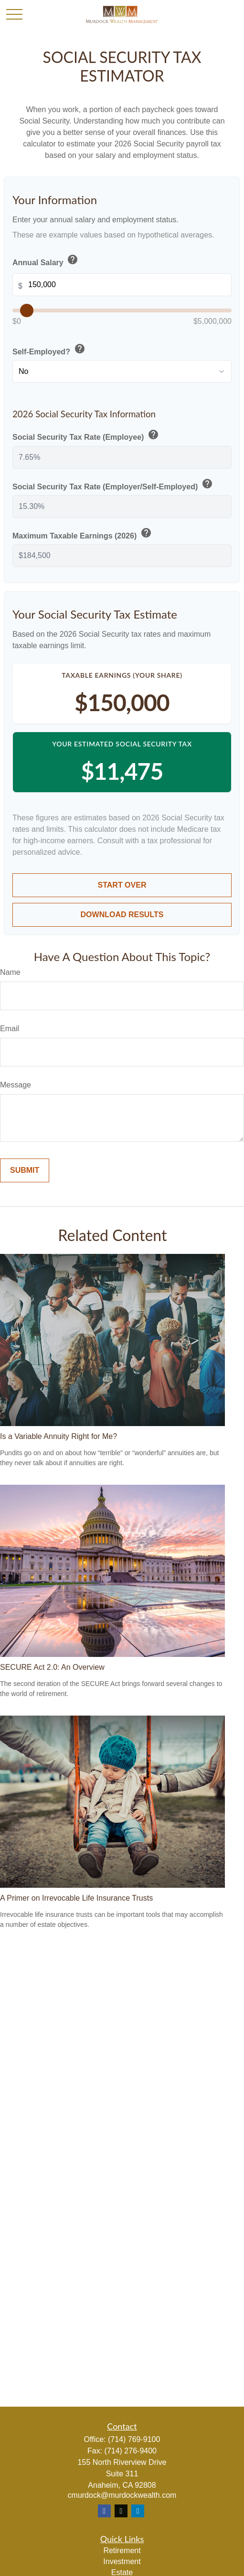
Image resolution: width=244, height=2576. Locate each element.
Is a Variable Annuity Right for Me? (58, 1436)
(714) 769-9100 (134, 2439)
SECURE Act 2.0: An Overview (52, 1667)
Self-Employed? (49, 349)
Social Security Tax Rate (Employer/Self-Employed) (113, 484)
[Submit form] (24, 1170)
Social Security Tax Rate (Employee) (86, 435)
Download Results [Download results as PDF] (122, 914)
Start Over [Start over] (122, 885)
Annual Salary (46, 260)
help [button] (72, 259)
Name (10, 972)
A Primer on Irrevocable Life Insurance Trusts (76, 1898)
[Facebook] (104, 2510)
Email (9, 1028)
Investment (121, 2561)
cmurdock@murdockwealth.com (122, 2495)
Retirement (121, 2550)
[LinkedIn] (137, 2510)
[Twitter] (121, 2510)
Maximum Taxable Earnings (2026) (82, 533)
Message (15, 1085)
